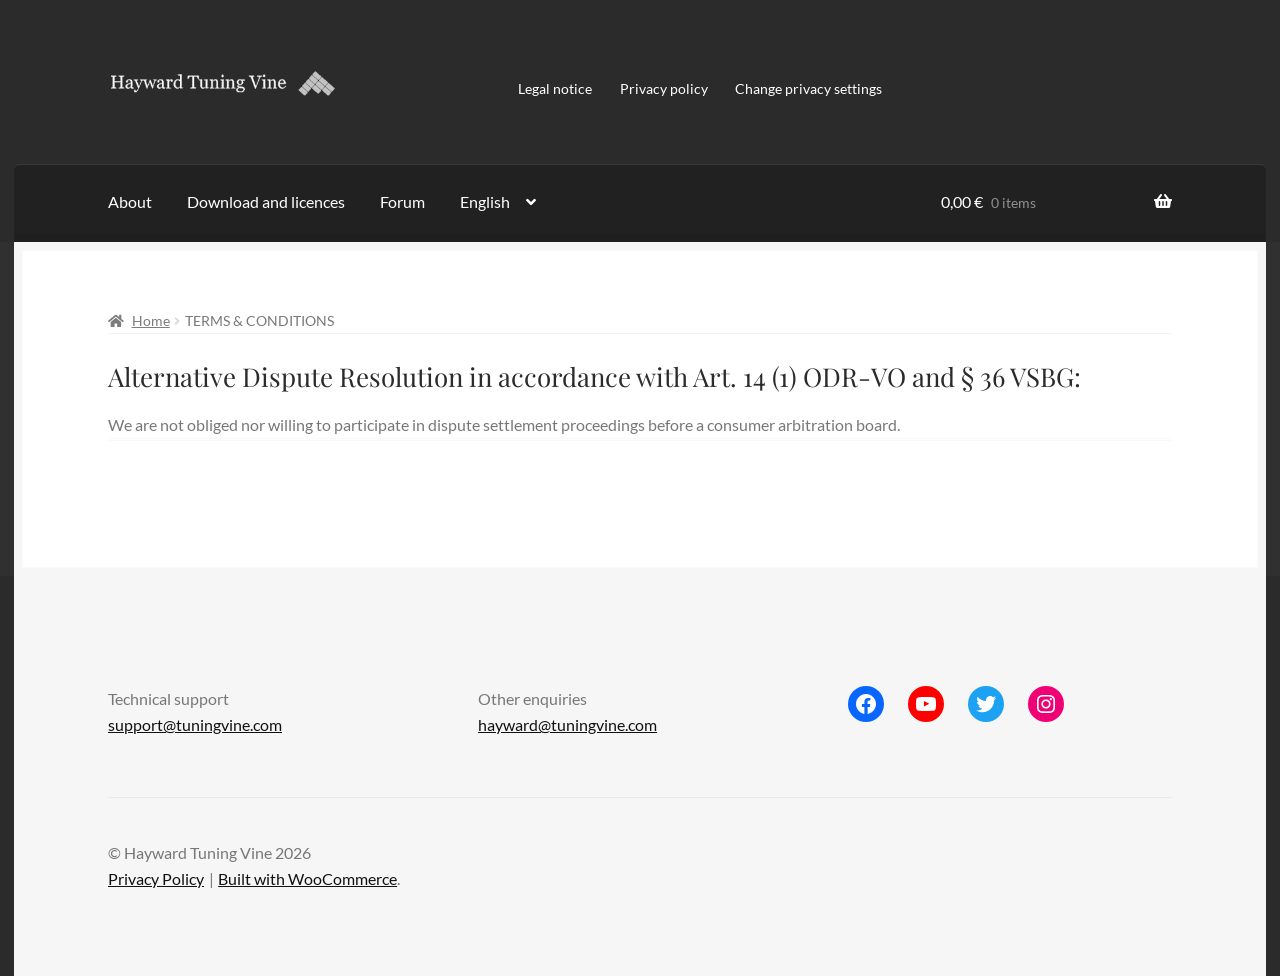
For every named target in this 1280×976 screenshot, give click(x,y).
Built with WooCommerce (307, 878)
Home (151, 320)
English (485, 201)
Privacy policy (664, 88)
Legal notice (555, 88)
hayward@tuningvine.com (567, 724)
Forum (402, 201)
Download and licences (266, 201)
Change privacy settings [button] (808, 88)
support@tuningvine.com (195, 724)
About (130, 201)
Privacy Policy (156, 878)
